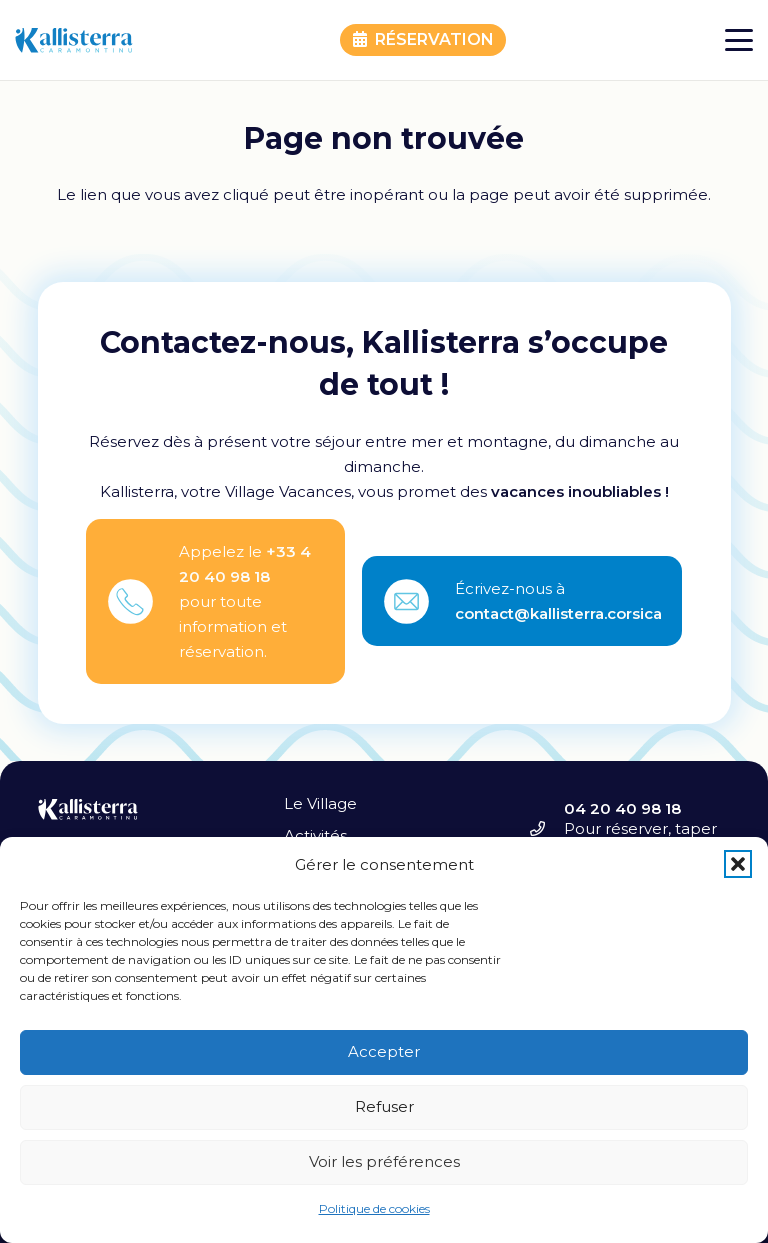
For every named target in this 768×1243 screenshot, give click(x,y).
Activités (315, 835)
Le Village (320, 803)
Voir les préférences (384, 1161)
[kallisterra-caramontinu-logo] (74, 40)
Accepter (384, 1051)
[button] (738, 864)
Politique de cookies (374, 1208)
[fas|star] (143, 601)
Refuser (384, 1106)
